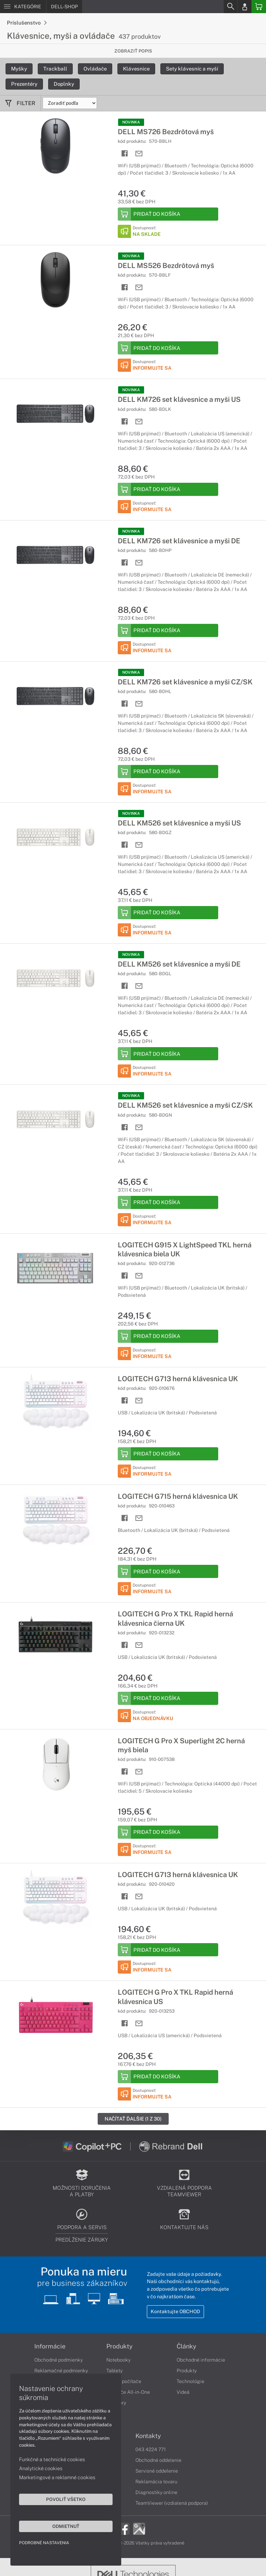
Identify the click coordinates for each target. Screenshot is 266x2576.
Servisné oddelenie (156, 2471)
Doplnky (64, 84)
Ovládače (95, 69)
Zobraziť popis (133, 51)
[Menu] (23, 6)
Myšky (19, 69)
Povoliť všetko (66, 2499)
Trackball (55, 69)
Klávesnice (136, 69)
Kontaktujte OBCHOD (175, 2311)
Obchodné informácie (201, 2360)
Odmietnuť (65, 2526)
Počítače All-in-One (128, 2392)
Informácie (49, 2346)
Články (186, 2346)
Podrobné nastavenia (44, 2542)
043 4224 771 (150, 2449)
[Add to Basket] (168, 214)
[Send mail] (139, 153)
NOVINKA (131, 122)
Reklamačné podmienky (61, 2370)
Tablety (114, 2370)
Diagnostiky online (156, 2492)
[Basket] (258, 6)
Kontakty (148, 2436)
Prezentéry (24, 84)
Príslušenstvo (26, 23)
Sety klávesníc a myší (192, 69)
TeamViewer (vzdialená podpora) (171, 2503)
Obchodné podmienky (58, 2360)
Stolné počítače (123, 2381)
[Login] (244, 6)
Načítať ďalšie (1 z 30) (133, 2119)
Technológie (190, 2381)
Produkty (119, 2346)
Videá (183, 2392)
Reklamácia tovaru (156, 2481)
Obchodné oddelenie (158, 2460)
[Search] (230, 6)
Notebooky (118, 2360)
